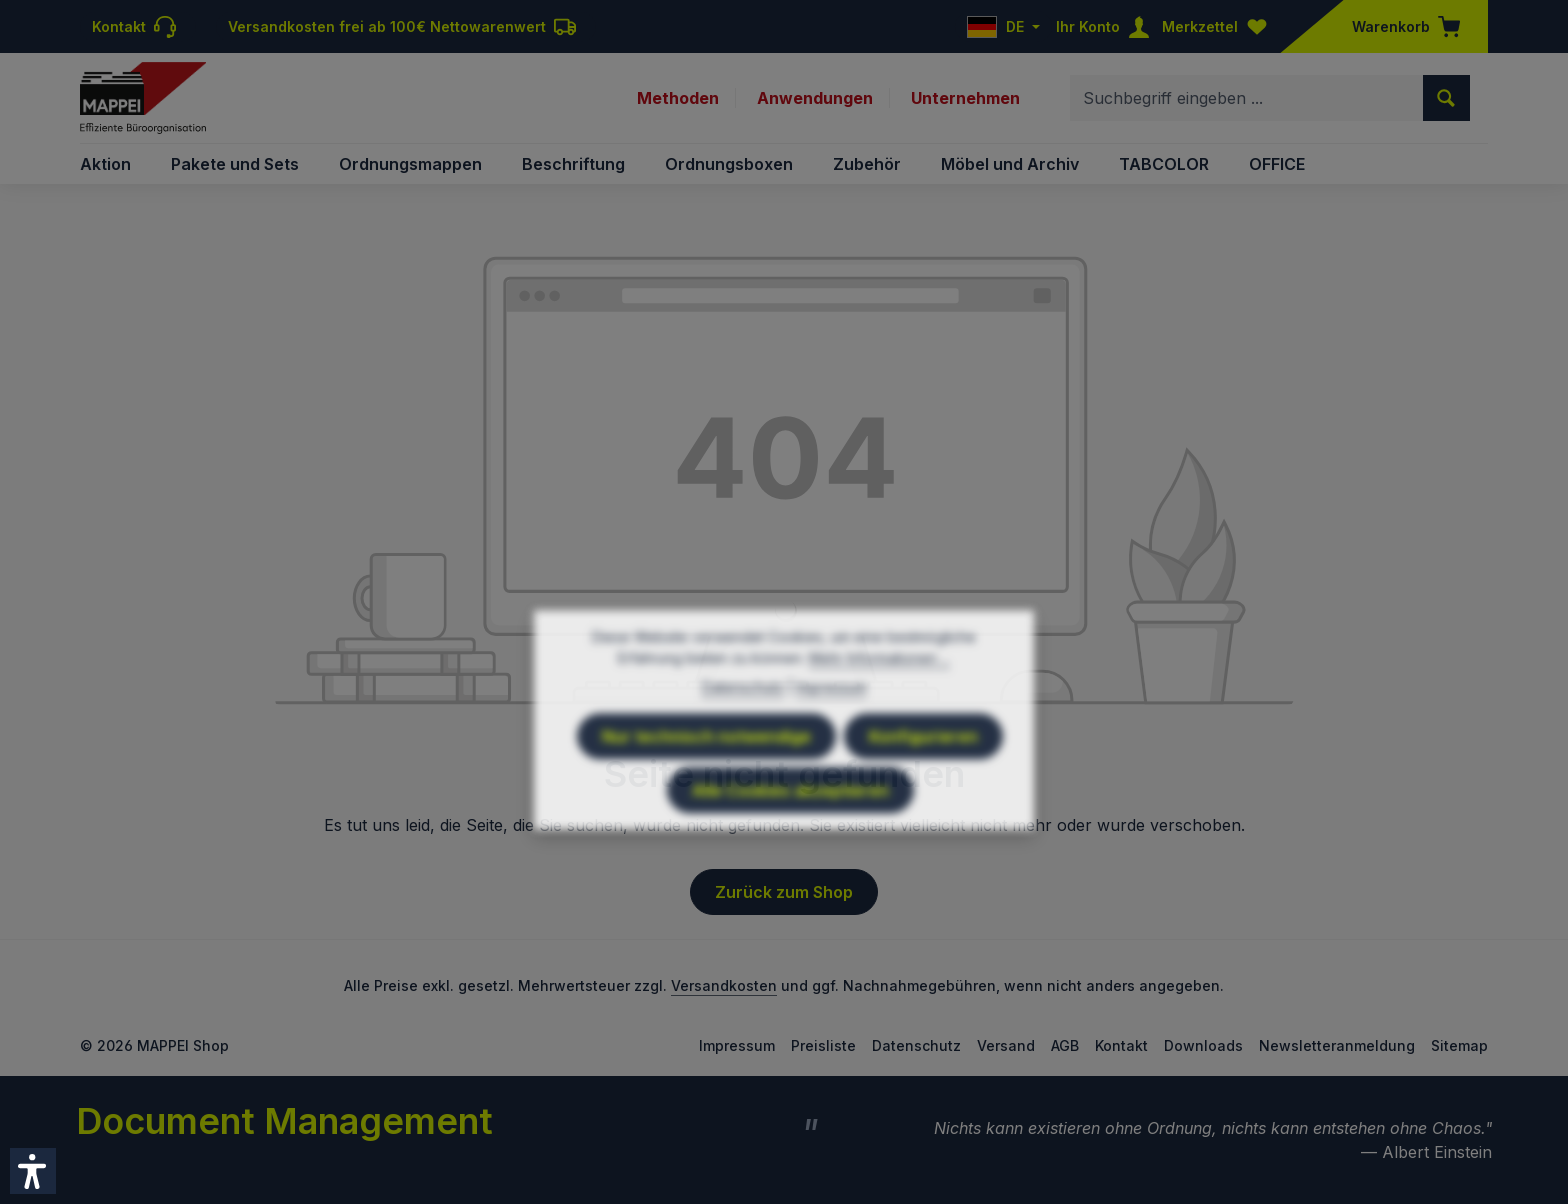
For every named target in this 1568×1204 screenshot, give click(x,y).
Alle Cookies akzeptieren (790, 833)
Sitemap (1459, 1045)
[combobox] (1247, 98)
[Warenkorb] (1400, 26)
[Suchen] (1446, 98)
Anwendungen (815, 98)
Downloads (1203, 1045)
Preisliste (823, 1045)
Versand (1006, 1045)
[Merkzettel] (1219, 26)
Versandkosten (724, 985)
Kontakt (1121, 1045)
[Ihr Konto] (1107, 26)
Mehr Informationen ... (879, 700)
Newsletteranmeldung (1337, 1045)
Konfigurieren (923, 779)
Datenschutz (916, 1045)
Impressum (737, 1045)
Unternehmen (965, 98)
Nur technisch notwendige (706, 779)
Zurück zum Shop (784, 892)
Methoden (678, 98)
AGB (1065, 1045)
